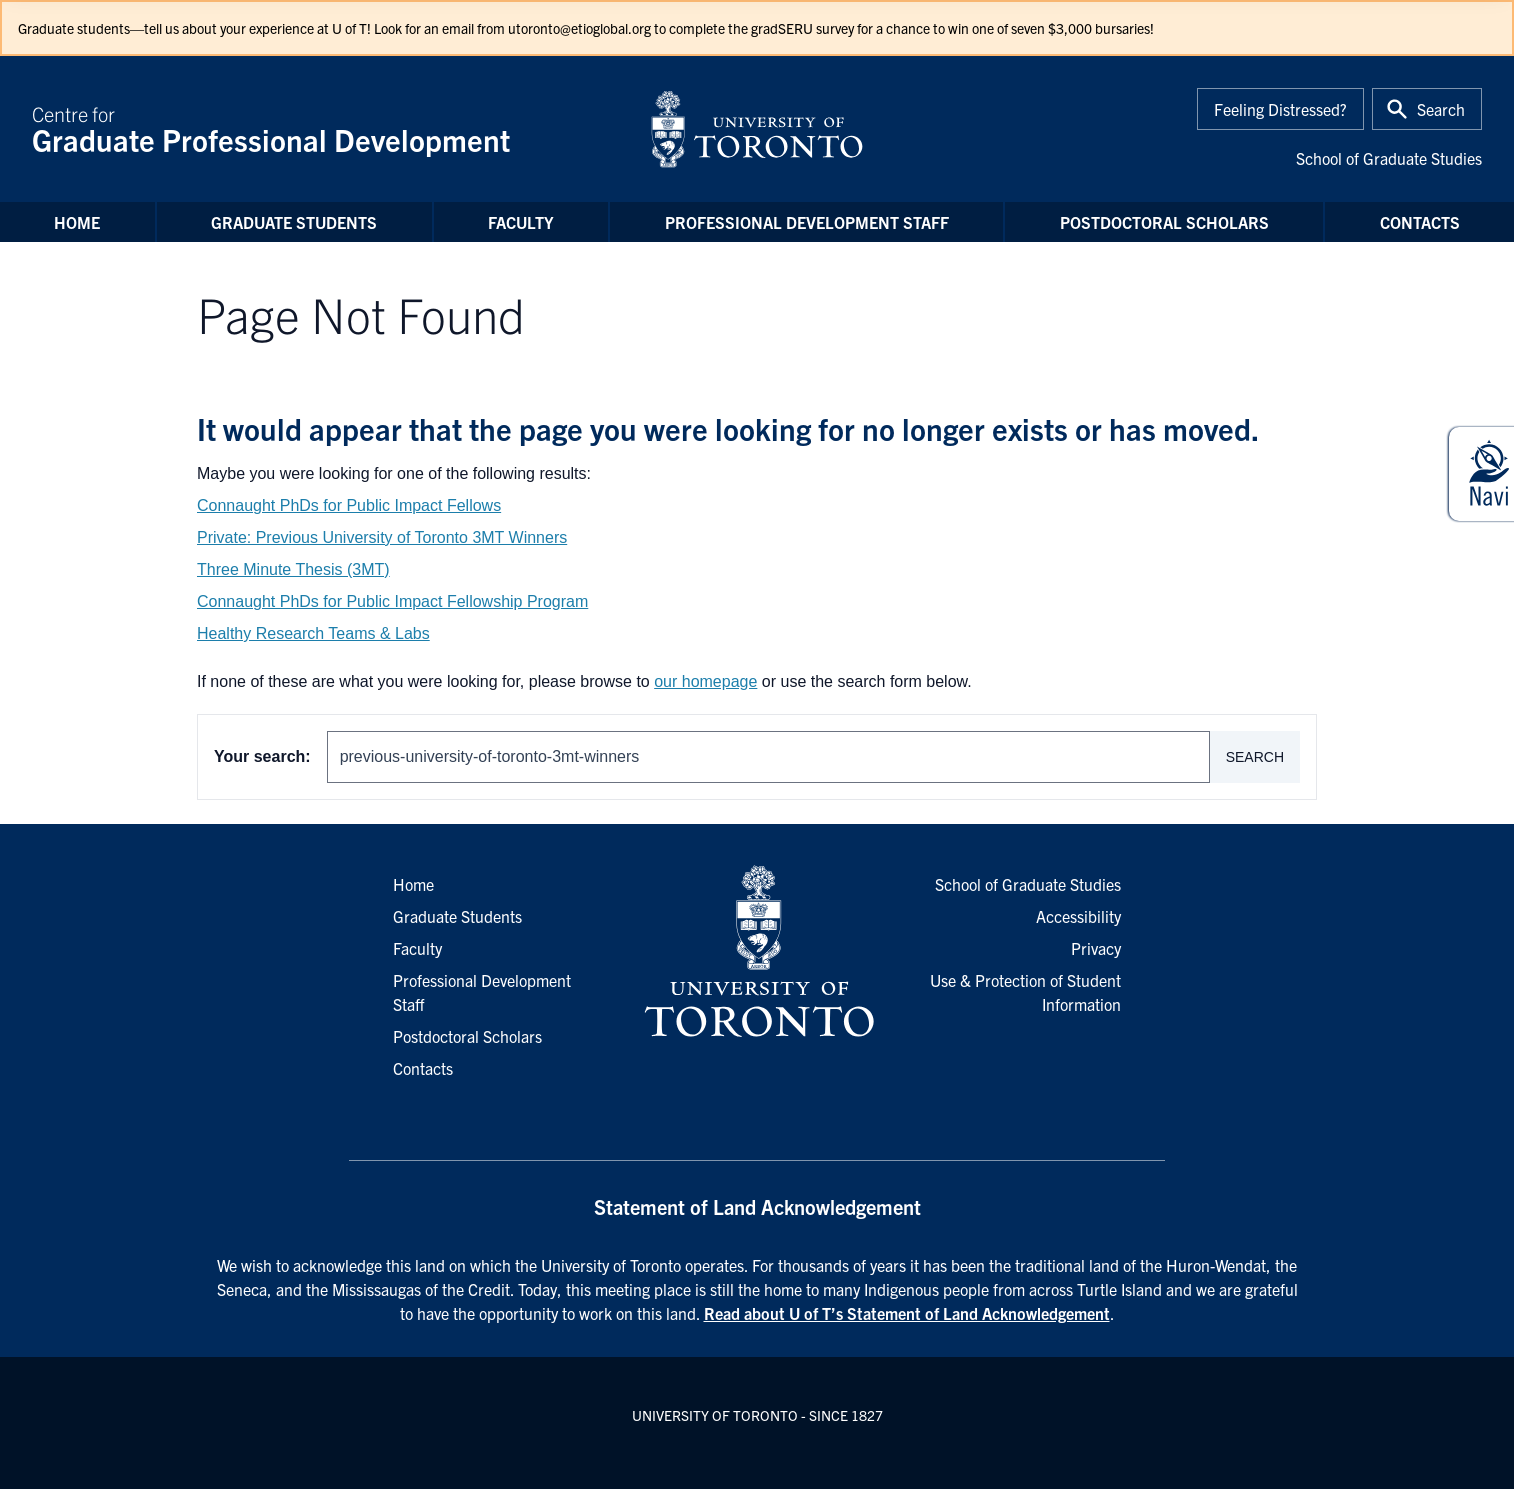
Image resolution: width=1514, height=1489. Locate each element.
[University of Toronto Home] (757, 129)
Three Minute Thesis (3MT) (293, 569)
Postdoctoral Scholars (1164, 222)
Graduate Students (294, 222)
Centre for (328, 129)
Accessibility (1078, 916)
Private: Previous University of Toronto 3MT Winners (382, 537)
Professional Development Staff (807, 222)
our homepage (705, 681)
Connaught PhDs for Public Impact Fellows (349, 505)
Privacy (1096, 948)
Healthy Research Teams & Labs (313, 633)
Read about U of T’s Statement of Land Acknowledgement (907, 1313)
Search (1255, 757)
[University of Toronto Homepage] (757, 952)
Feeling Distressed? (1280, 109)
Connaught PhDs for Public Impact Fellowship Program (392, 601)
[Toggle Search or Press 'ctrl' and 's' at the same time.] (1427, 109)
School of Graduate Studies (1389, 158)
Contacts (1420, 222)
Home (77, 222)
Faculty (521, 222)
